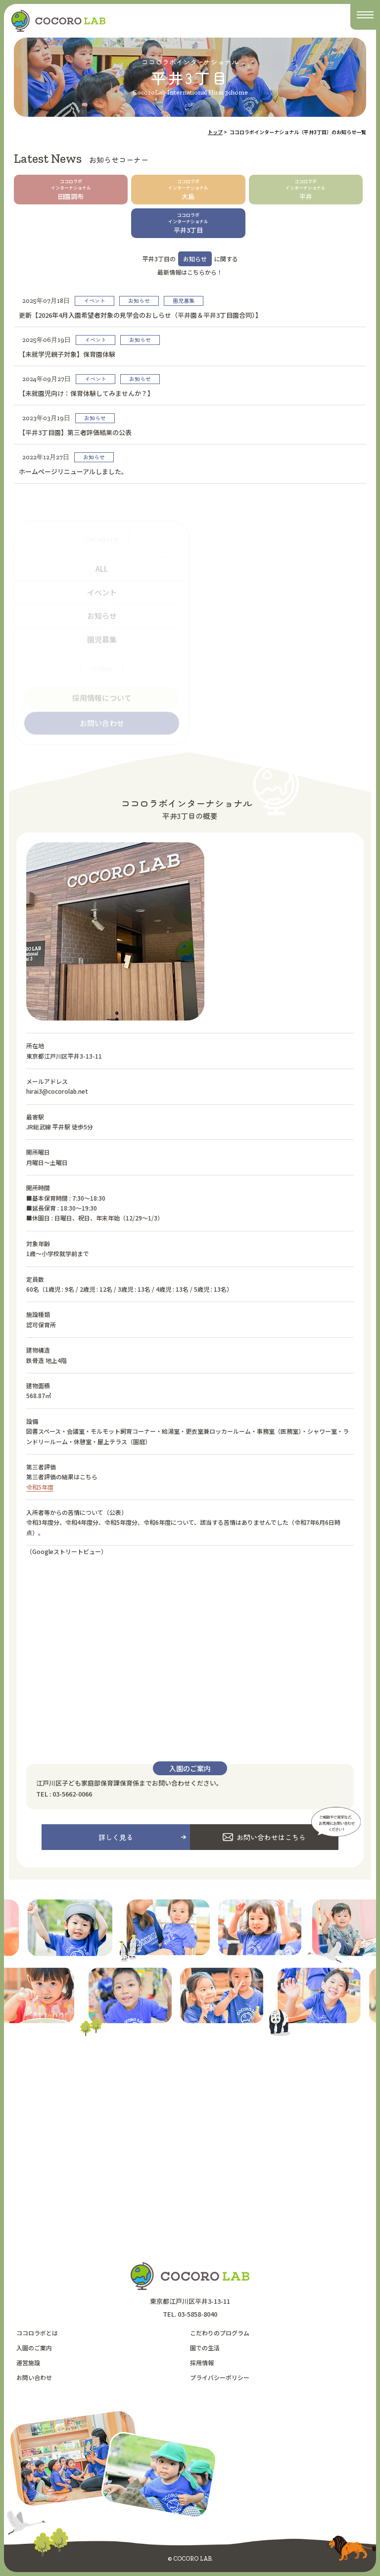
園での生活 (205, 2347)
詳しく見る (115, 1837)
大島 (188, 189)
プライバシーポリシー (219, 2377)
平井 (305, 189)
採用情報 (202, 2362)
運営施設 (28, 2362)
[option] (215, 1930)
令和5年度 (39, 1487)
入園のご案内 (34, 2347)
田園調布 (70, 189)
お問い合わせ (34, 2377)
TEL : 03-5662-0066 (64, 1793)
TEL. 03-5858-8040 (190, 2314)
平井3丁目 (188, 223)
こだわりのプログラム (219, 2333)
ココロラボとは (37, 2333)
